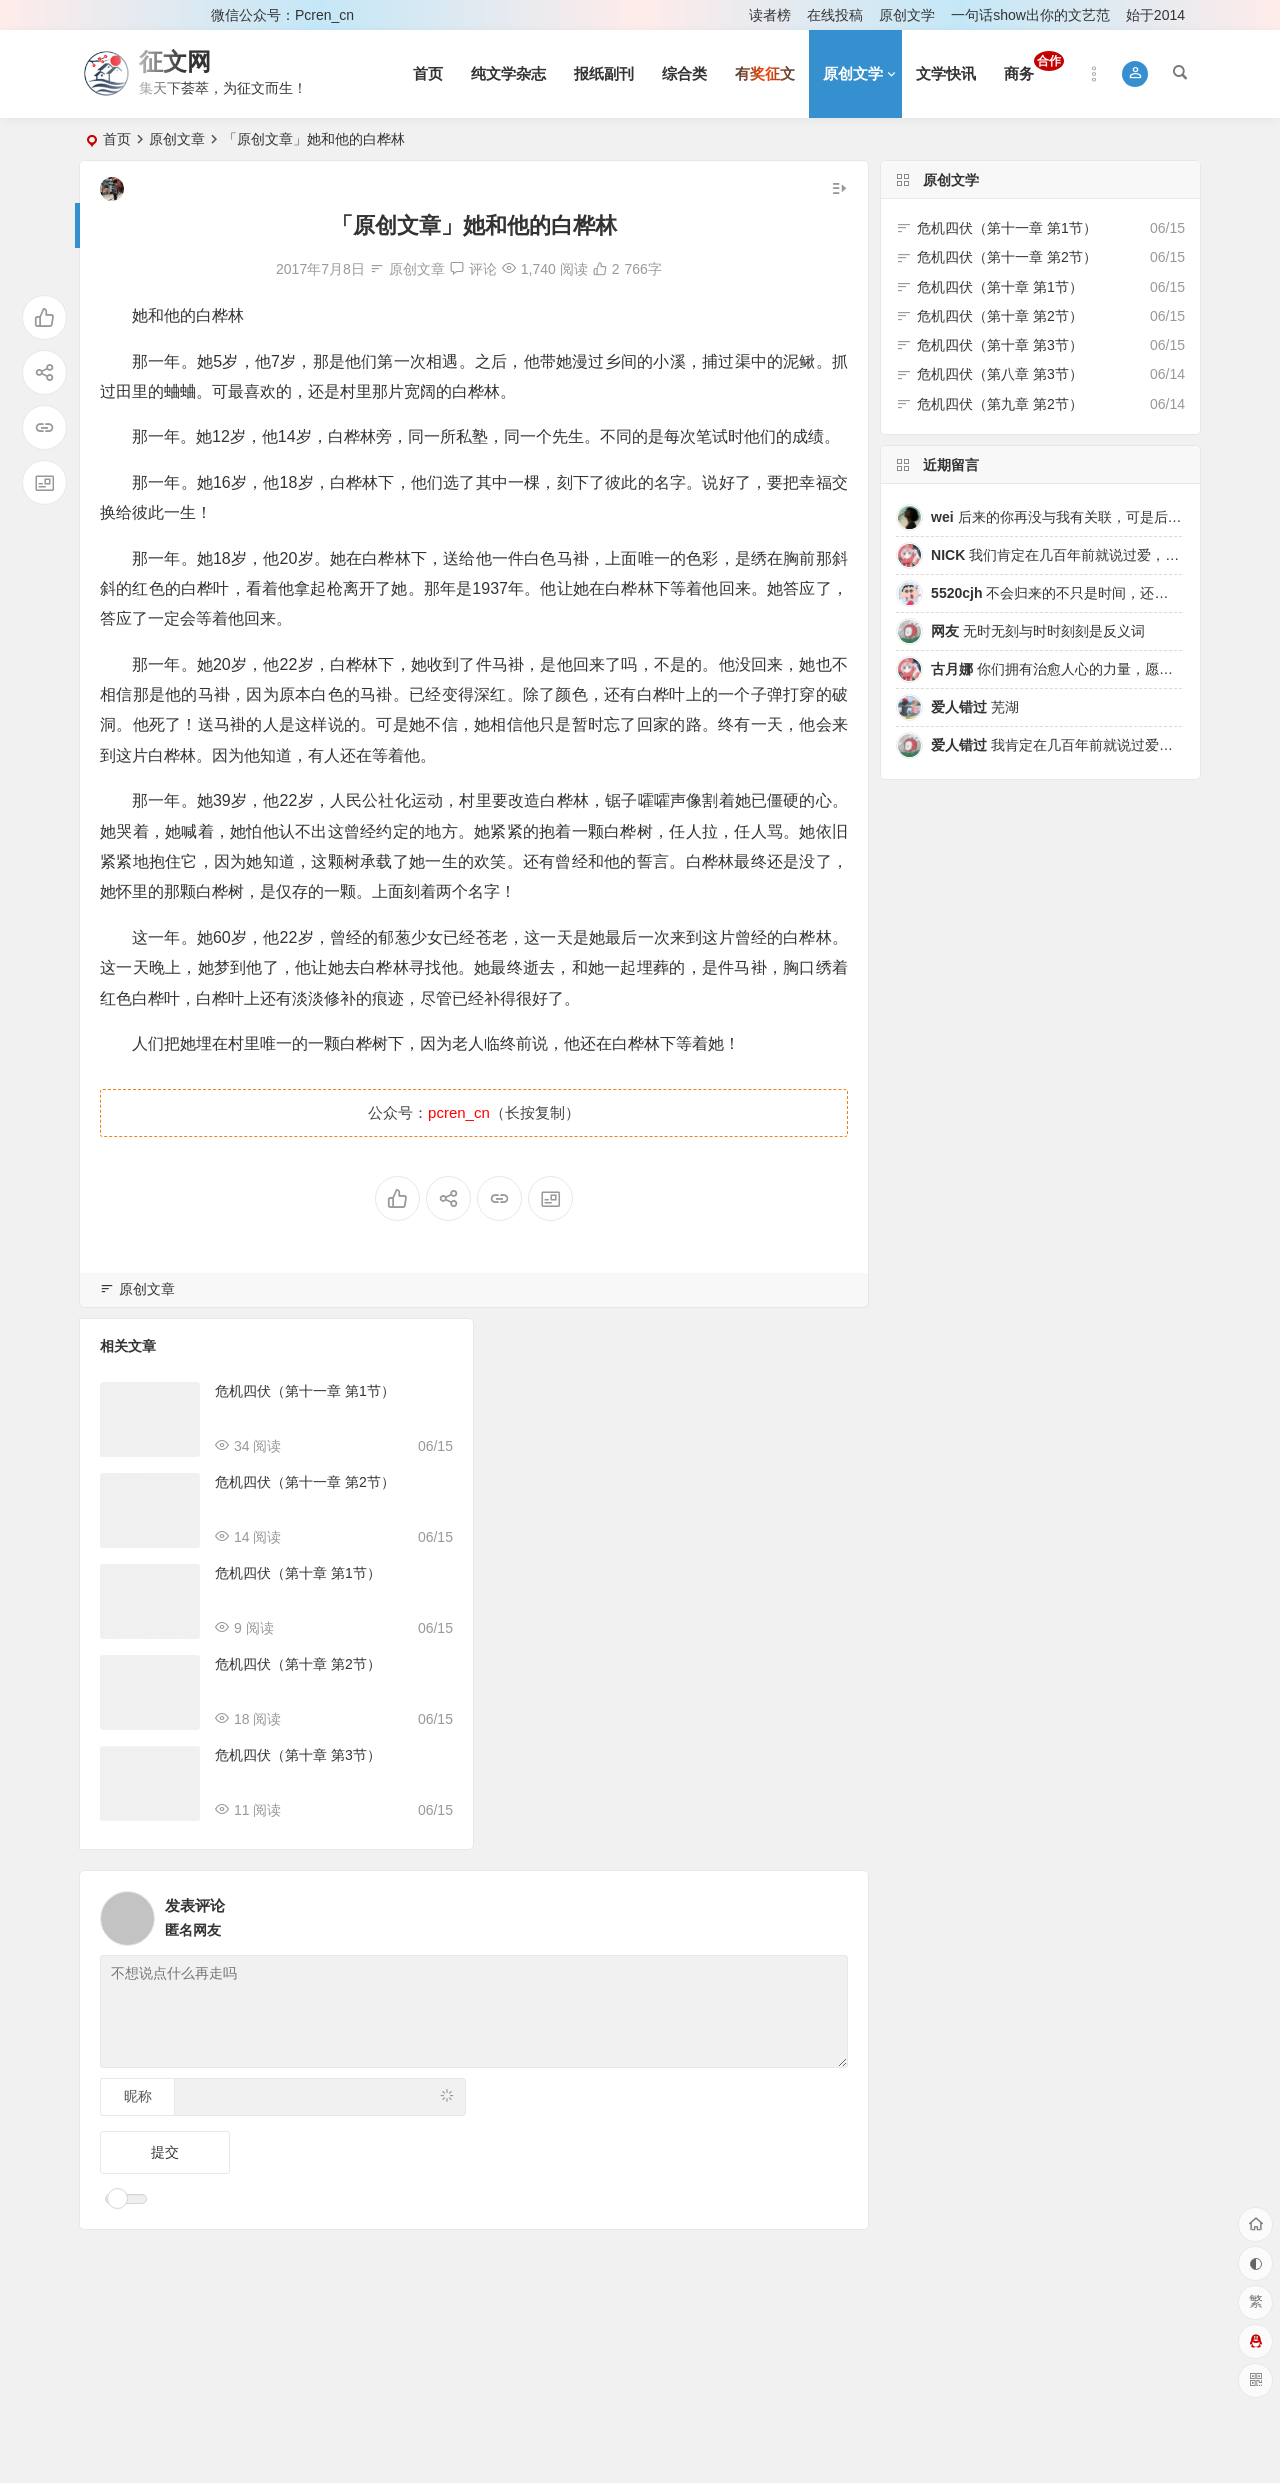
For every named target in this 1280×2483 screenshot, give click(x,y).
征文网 (175, 61)
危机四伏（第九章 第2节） (1000, 404)
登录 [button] (108, 15)
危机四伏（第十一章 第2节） (305, 1482)
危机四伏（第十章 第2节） (298, 1664)
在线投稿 (835, 15)
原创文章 (177, 139)
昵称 (138, 2096)
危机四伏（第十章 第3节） (298, 1755)
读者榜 (770, 15)
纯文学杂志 (508, 73)
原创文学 (907, 15)
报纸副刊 (604, 73)
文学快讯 (946, 73)
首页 (428, 73)
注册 (169, 15)
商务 (1034, 66)
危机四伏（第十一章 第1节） (305, 1391)
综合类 (684, 73)
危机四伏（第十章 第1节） (298, 1573)
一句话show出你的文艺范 (1030, 15)
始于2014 (1155, 15)
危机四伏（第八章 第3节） (1000, 374)
